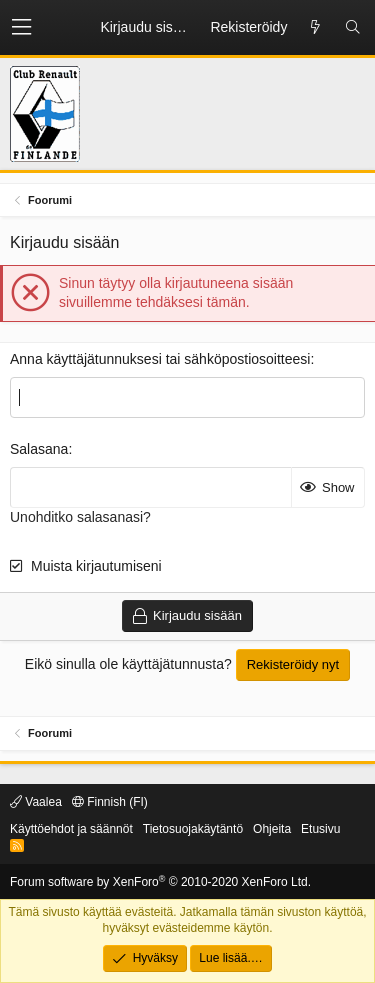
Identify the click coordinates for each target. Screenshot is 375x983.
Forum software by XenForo (160, 882)
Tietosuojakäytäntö (193, 829)
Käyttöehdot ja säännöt (71, 829)
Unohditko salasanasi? (80, 517)
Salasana (39, 449)
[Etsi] (352, 28)
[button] (21, 27)
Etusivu (320, 829)
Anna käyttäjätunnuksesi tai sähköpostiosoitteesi (160, 359)
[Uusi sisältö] (315, 28)
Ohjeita (272, 829)
